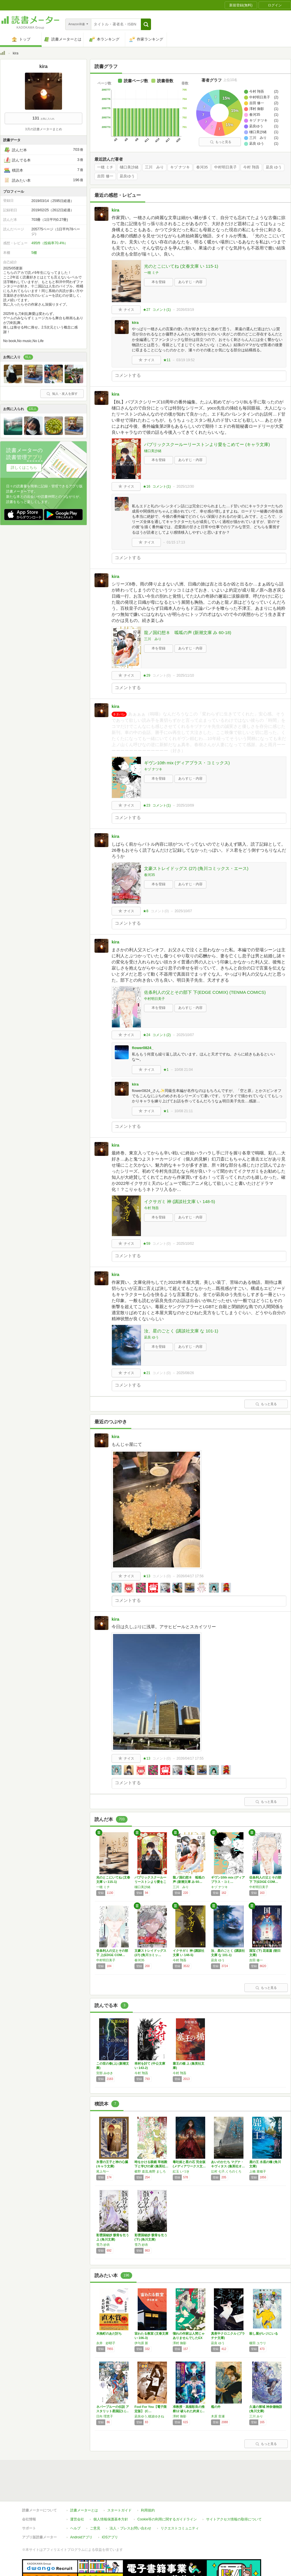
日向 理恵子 (104, 2416)
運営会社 (77, 2519)
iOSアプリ (110, 2537)
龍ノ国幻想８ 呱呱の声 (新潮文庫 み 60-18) (187, 632)
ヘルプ (75, 2528)
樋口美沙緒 (129, 167)
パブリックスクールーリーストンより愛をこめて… (150, 1882)
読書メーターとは (84, 2510)
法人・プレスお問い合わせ (130, 2528)
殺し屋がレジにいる (263, 2333)
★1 (166, 1070)
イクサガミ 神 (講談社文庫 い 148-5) (179, 1201)
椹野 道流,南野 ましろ (150, 2171)
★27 (146, 310)
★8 (145, 911)
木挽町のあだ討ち (109, 2333)
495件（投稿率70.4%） (49, 243)
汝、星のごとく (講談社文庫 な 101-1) (181, 1330)
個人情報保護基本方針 (110, 2519)
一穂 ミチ (105, 167)
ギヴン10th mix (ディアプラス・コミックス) (187, 762)
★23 (146, 805)
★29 (146, 675)
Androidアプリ (81, 2537)
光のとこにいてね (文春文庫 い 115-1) (181, 266)
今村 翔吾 (251, 167)
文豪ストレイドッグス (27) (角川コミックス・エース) (196, 868)
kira (115, 210)
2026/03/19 (185, 309)
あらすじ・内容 (190, 282)
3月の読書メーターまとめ (43, 129)
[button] (146, 24)
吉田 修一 (105, 176)
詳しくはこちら (24, 467)
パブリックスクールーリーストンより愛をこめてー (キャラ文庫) (207, 444)
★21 (146, 1373)
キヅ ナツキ (180, 167)
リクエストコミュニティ (180, 2528)
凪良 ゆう (274, 167)
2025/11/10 (185, 675)
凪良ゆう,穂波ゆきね (149, 2416)
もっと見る (220, 142)
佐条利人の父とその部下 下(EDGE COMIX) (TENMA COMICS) (205, 992)
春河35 (202, 167)
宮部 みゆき (104, 2073)
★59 (146, 1244)
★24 (146, 1035)
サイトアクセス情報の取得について (234, 2519)
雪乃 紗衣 (103, 2244)
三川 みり (154, 167)
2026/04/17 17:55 (190, 1758)
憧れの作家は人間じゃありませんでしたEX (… (189, 2338)
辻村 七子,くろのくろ (226, 2171)
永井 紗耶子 (105, 2343)
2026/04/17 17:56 (190, 1576)
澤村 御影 (179, 2343)
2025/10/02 (185, 1243)
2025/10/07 (183, 911)
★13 (146, 1576)
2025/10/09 (185, 805)
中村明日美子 (225, 167)
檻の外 (216, 2406)
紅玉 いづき (181, 2171)
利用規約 (148, 2510)
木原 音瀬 (218, 2416)
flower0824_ (142, 1048)
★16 (146, 486)
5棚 (34, 253)
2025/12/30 (185, 486)
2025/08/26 (185, 1373)
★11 (166, 360)
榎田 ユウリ (257, 2343)
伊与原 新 (141, 2343)
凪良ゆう (127, 176)
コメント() (161, 309)
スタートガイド (119, 2510)
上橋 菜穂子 (257, 2171)
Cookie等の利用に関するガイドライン (167, 2519)
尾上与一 (102, 2171)
